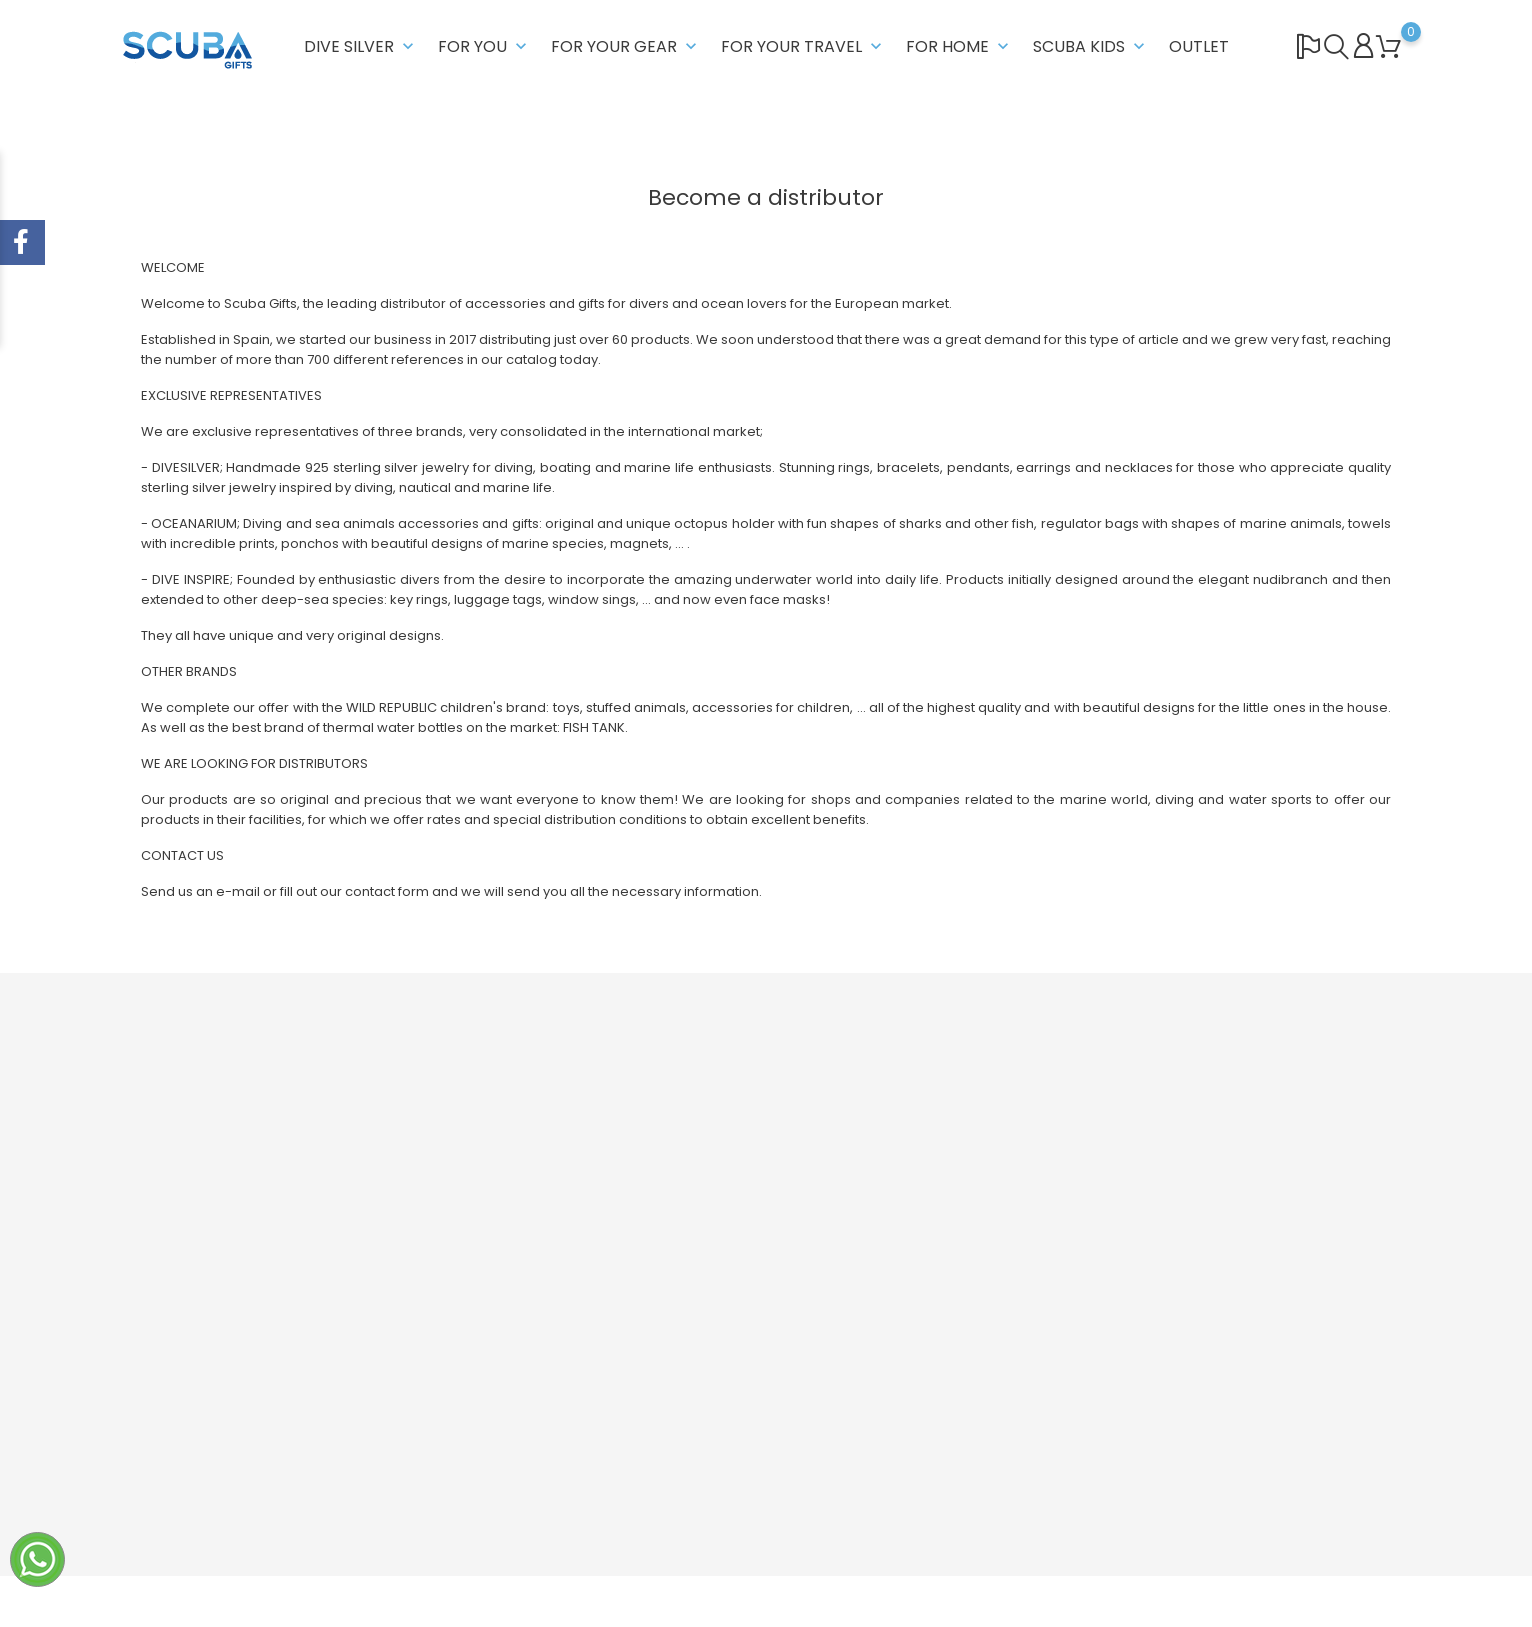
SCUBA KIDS (1091, 46)
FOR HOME (959, 46)
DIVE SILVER (361, 46)
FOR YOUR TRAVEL (803, 46)
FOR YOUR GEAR (626, 46)
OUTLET (1199, 46)
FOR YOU (484, 46)
